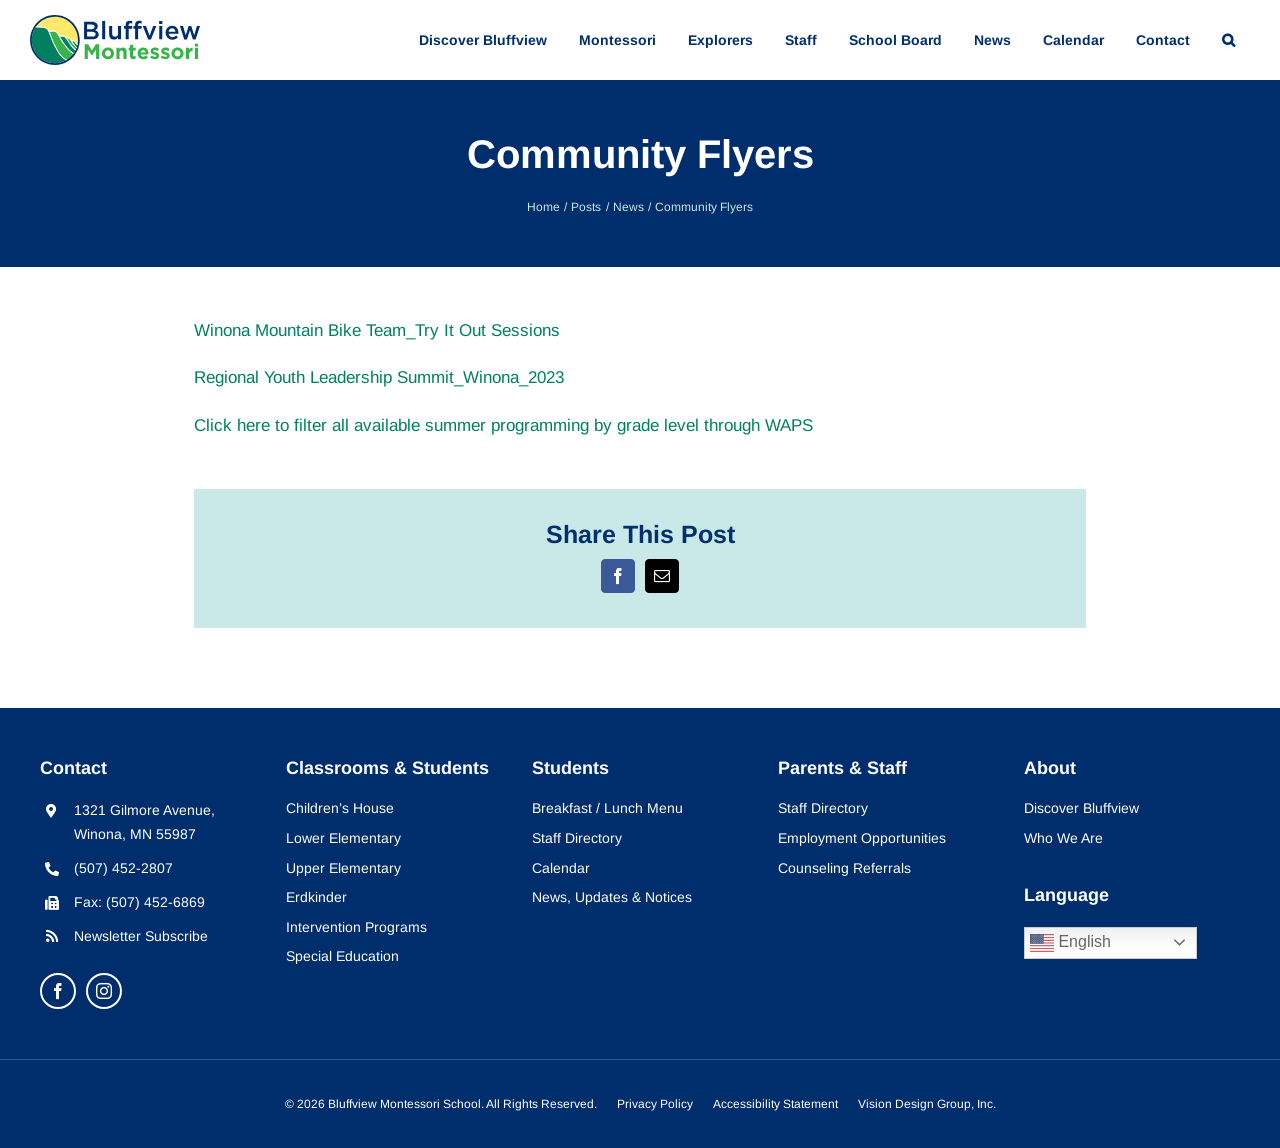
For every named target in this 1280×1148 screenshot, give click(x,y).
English (1070, 943)
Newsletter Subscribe (141, 936)
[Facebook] (618, 576)
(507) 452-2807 (123, 868)
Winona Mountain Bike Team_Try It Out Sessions (377, 330)
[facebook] (58, 991)
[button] (1228, 40)
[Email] (662, 576)
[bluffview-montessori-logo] (115, 23)
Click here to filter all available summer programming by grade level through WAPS (503, 425)
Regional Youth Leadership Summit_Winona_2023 (379, 377)
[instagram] (104, 991)
